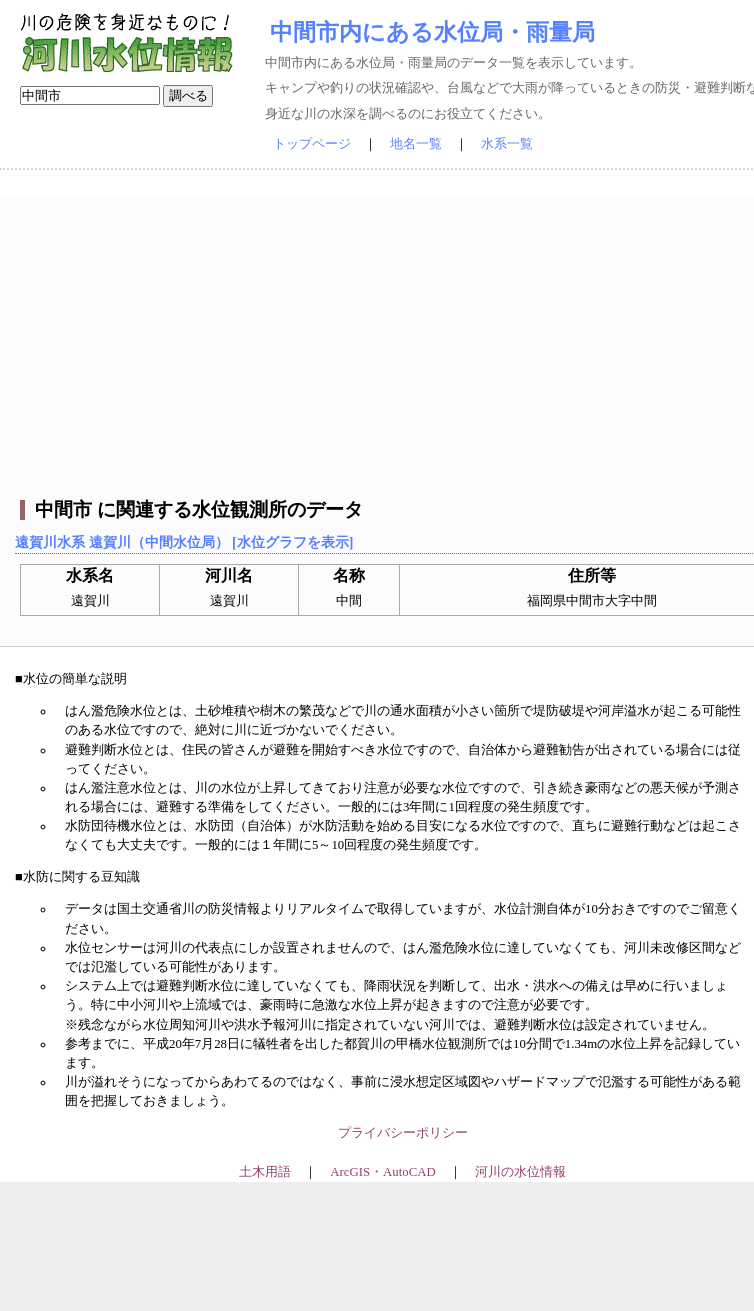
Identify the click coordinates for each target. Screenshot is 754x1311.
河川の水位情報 (520, 1172)
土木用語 (265, 1172)
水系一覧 (507, 144)
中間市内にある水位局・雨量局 (432, 32)
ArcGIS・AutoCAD (382, 1172)
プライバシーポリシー (403, 1133)
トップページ (312, 144)
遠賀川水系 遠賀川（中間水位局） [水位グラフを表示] (184, 542)
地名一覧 (416, 144)
